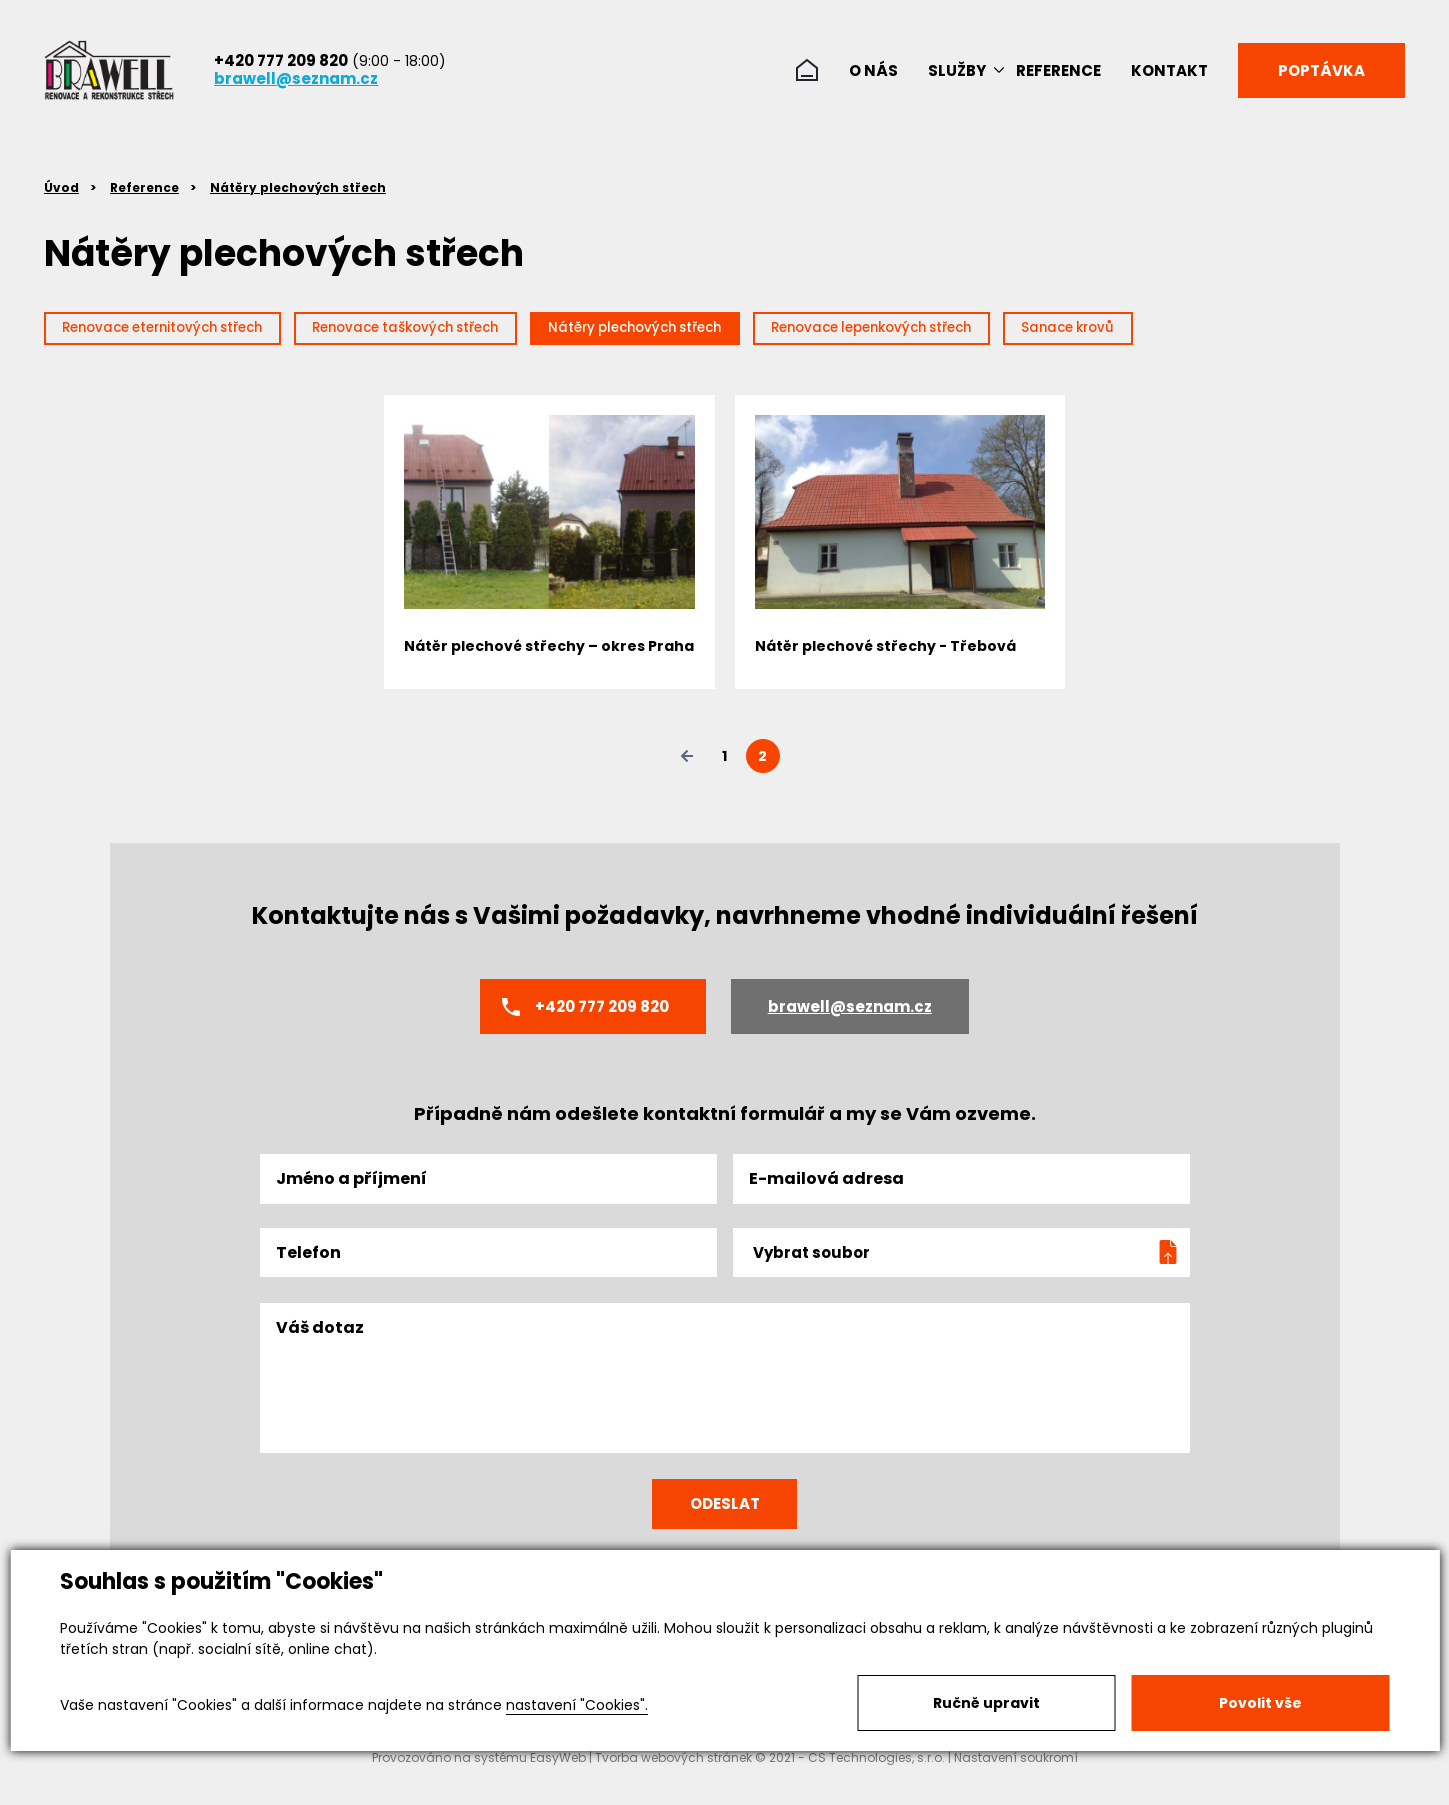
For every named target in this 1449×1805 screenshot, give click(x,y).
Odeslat (725, 1523)
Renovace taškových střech (477, 331)
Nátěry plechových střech (298, 187)
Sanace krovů (1269, 331)
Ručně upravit (986, 1703)
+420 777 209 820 (281, 60)
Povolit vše (1260, 1703)
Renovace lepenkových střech (1034, 331)
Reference (144, 187)
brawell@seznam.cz (296, 78)
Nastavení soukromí (1016, 1783)
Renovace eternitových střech (187, 331)
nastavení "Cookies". (577, 1705)
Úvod (61, 187)
